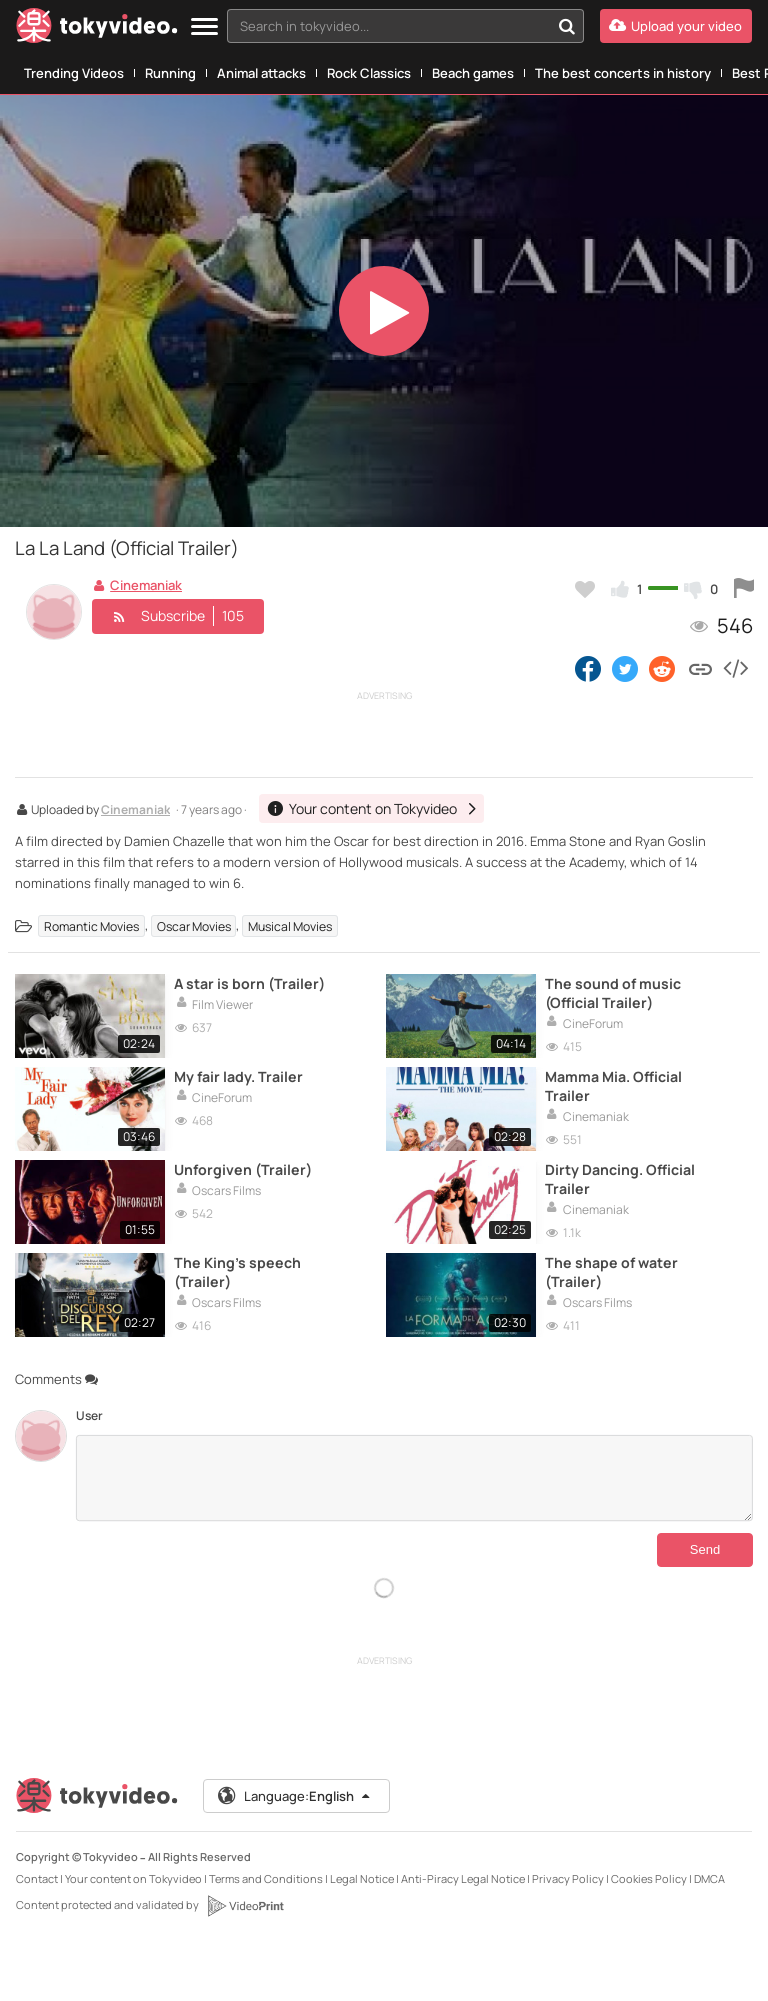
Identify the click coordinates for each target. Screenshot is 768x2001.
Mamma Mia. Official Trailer (613, 1086)
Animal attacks (261, 73)
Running (170, 73)
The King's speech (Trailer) (237, 1272)
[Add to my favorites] (585, 589)
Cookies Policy (649, 1878)
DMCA (709, 1878)
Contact (37, 1878)
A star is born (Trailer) (249, 983)
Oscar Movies (194, 925)
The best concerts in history (623, 73)
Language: (295, 1796)
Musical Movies (290, 925)
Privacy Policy (568, 1878)
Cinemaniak (135, 811)
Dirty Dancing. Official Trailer (620, 1179)
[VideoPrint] (245, 1906)
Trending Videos (74, 73)
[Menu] (204, 27)
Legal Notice (362, 1878)
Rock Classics (369, 73)
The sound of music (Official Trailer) (613, 993)
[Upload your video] (676, 26)
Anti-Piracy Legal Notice (463, 1878)
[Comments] (414, 1478)
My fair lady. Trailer (238, 1076)
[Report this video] (744, 589)
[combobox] (405, 26)
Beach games (473, 73)
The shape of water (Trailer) (611, 1272)
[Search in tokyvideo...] (567, 26)
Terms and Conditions (266, 1878)
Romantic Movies (91, 925)
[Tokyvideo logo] (97, 29)
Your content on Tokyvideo (133, 1878)
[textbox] (388, 26)
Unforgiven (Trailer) (243, 1169)
